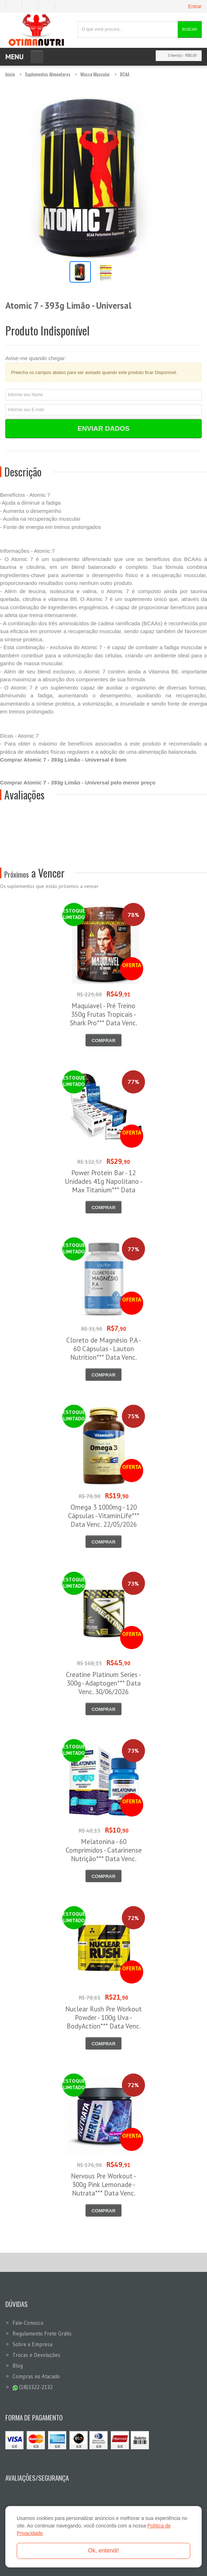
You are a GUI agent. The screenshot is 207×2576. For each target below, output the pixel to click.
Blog (17, 2365)
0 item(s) (177, 55)
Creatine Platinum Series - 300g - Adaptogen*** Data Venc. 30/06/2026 (103, 1683)
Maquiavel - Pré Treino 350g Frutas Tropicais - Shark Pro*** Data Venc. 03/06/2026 (103, 1018)
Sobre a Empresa (32, 2344)
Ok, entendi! (103, 2550)
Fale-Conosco (27, 2322)
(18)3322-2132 (32, 2387)
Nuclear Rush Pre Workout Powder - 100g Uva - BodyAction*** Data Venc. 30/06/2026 (103, 2022)
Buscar (189, 29)
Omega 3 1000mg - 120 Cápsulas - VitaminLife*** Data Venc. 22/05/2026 (103, 1516)
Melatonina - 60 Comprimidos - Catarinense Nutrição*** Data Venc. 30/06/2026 (104, 1854)
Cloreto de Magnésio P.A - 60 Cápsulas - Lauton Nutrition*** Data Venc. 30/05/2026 (103, 1353)
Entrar (195, 6)
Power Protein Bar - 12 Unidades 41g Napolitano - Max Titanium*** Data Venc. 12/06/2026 (104, 1185)
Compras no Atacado (36, 2376)
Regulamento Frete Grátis (42, 2333)
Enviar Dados (104, 428)
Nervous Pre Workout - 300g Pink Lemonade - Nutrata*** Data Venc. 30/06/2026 (103, 2189)
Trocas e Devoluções (36, 2355)
